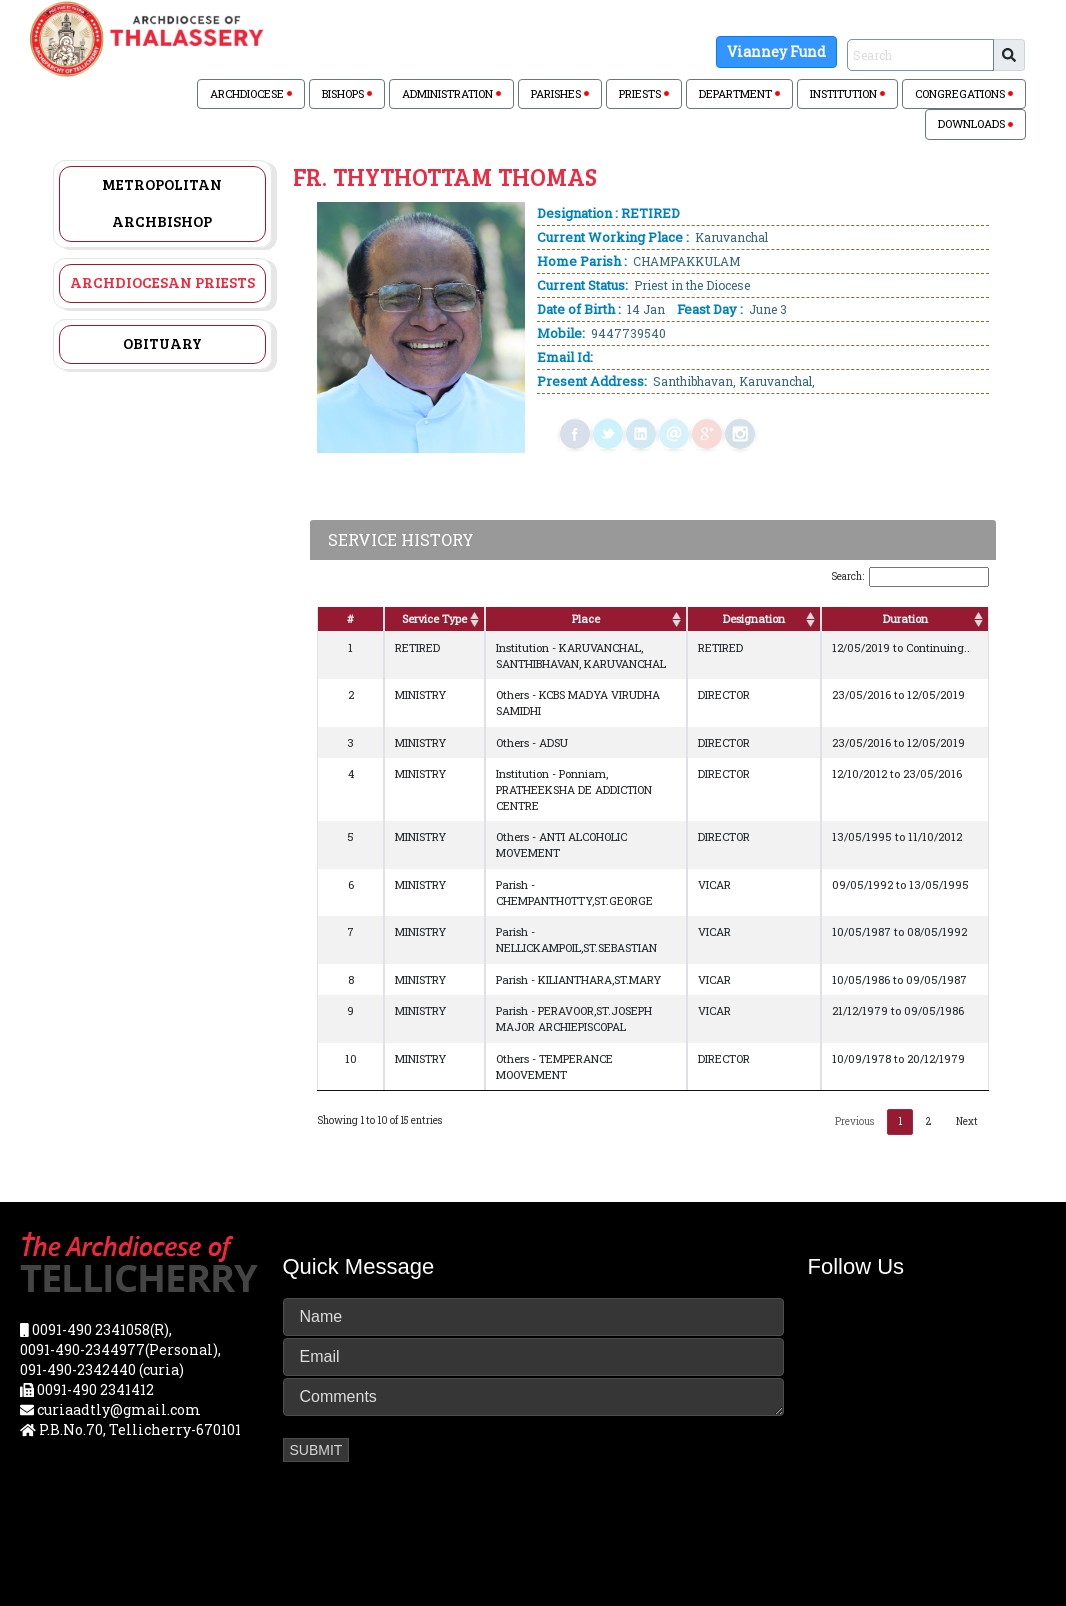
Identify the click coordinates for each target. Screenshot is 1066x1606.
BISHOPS (347, 93)
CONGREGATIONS (964, 93)
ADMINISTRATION (451, 93)
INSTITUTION (847, 93)
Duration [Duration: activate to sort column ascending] (905, 618)
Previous (854, 1121)
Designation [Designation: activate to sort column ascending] (754, 618)
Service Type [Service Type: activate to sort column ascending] (434, 618)
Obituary (162, 343)
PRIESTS (644, 93)
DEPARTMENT (739, 93)
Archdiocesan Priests (162, 282)
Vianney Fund (776, 51)
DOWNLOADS (975, 123)
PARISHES (560, 93)
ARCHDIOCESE (251, 93)
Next (967, 1121)
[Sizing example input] (920, 55)
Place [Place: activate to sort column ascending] (586, 618)
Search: (910, 577)
